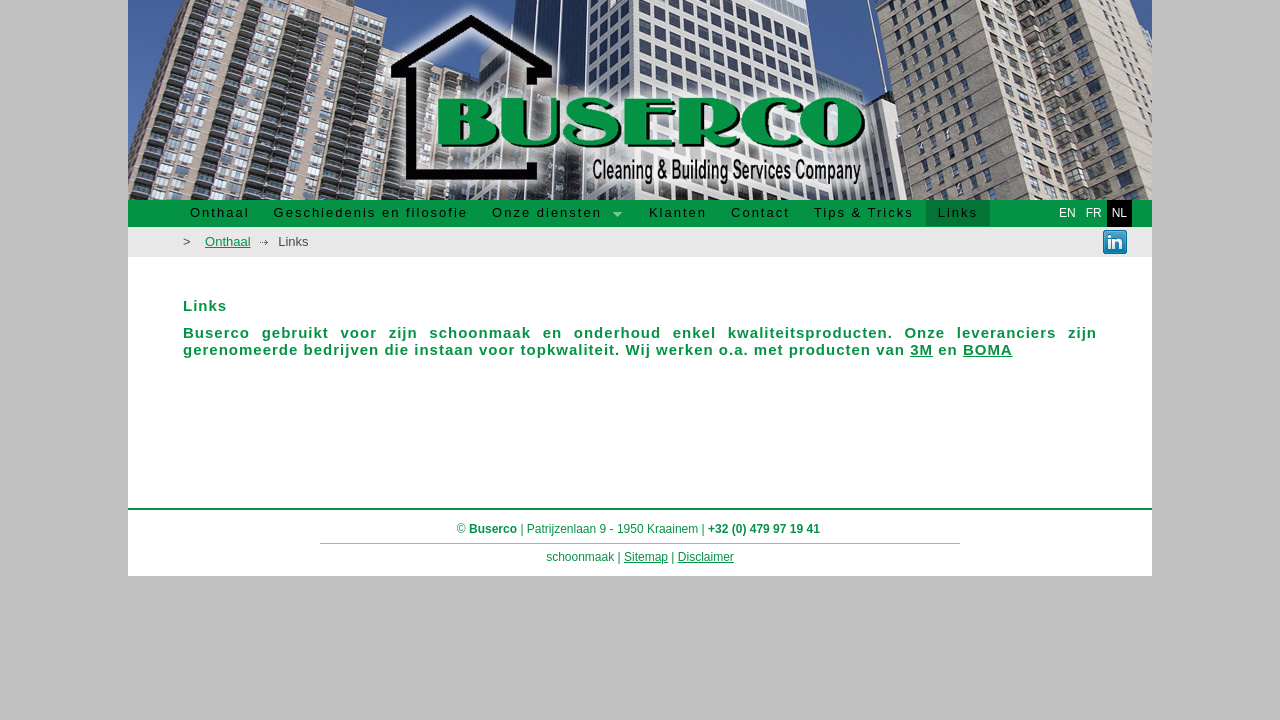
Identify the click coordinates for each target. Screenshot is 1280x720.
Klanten (678, 212)
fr (1094, 213)
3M (921, 349)
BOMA (988, 349)
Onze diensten (551, 215)
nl (1119, 213)
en (1067, 213)
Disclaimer (706, 557)
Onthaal (220, 212)
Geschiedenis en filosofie (371, 212)
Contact (760, 212)
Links (958, 212)
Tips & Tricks (864, 212)
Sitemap (646, 557)
